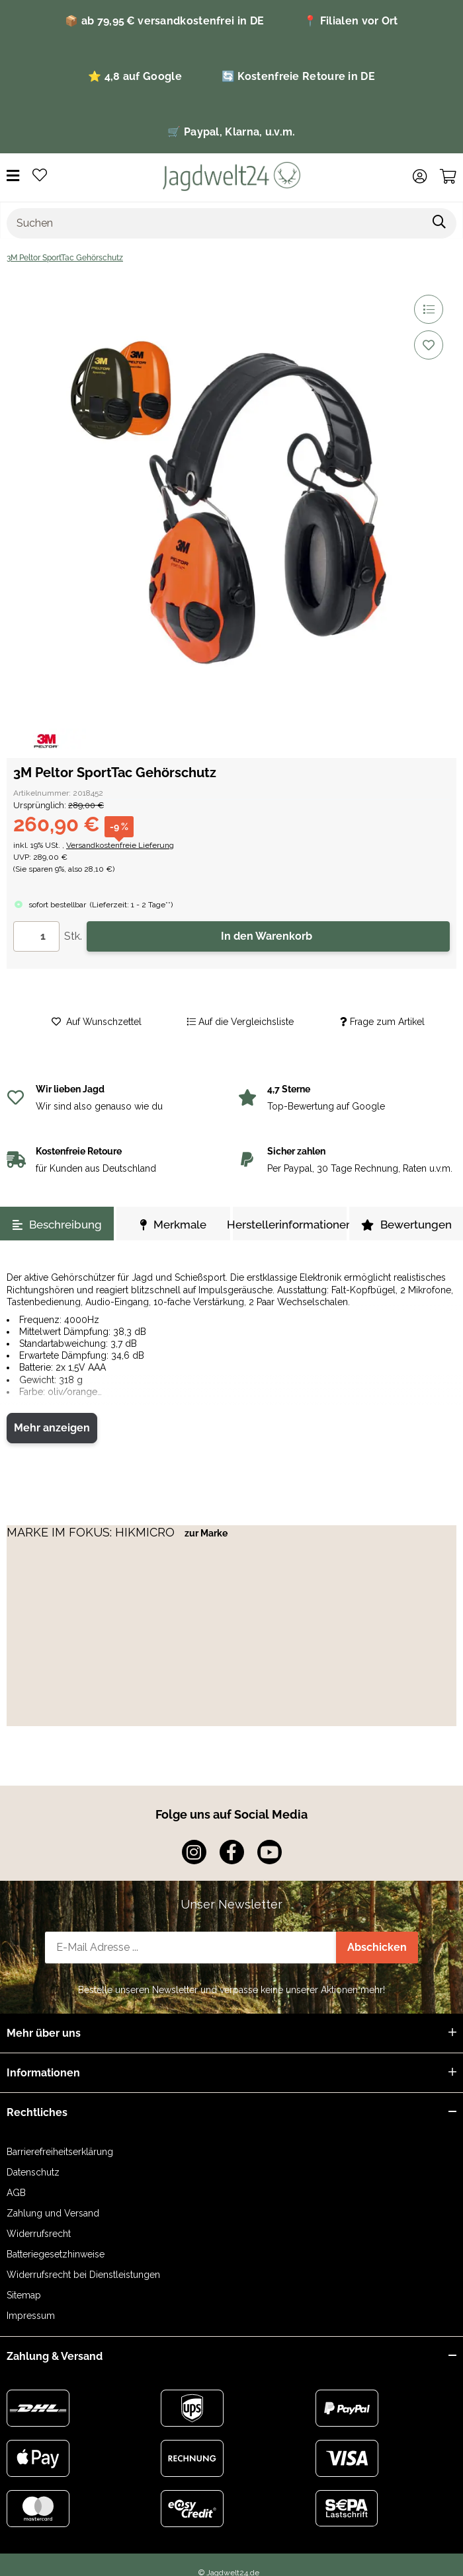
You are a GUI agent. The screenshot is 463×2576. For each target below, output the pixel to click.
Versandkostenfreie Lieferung (120, 845)
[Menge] (36, 936)
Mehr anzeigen (52, 1427)
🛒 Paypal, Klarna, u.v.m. (231, 132)
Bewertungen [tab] (406, 1224)
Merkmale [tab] (173, 1224)
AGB (16, 2192)
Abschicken (377, 1947)
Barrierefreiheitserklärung (60, 2151)
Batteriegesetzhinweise (56, 2254)
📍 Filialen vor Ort (351, 21)
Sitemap (24, 2295)
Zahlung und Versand (53, 2213)
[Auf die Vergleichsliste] (428, 309)
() (131, 904)
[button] (420, 176)
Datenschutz (33, 2172)
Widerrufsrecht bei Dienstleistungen (83, 2274)
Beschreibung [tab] (57, 1224)
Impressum (31, 2315)
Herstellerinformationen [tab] (290, 1224)
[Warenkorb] (448, 176)
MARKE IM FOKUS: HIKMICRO (92, 1532)
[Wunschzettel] (39, 176)
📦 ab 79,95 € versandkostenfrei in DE (164, 21)
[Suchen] (215, 223)
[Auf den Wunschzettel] (428, 345)
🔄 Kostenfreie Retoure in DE (298, 76)
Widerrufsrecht (39, 2233)
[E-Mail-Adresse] (190, 1947)
